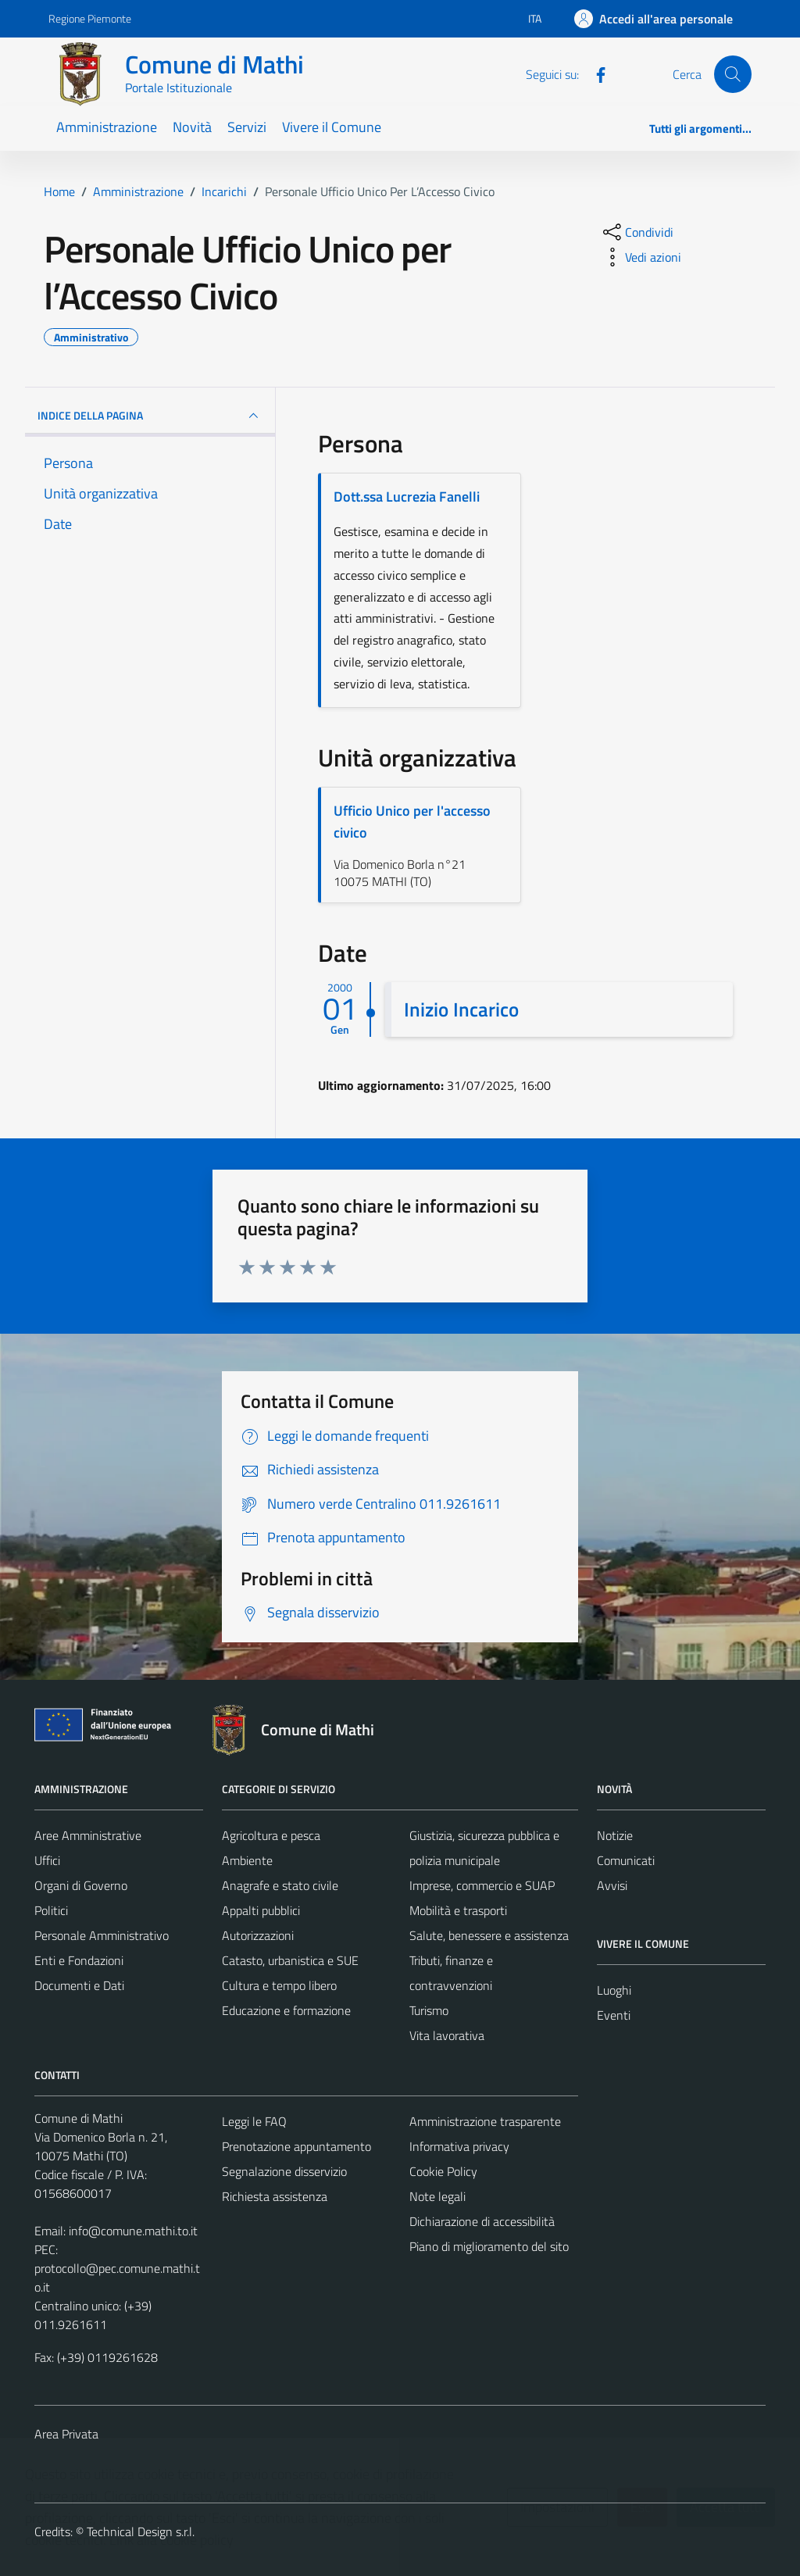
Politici (51, 1910)
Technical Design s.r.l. (141, 2531)
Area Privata (66, 2433)
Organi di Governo (80, 1885)
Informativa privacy (459, 2146)
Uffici (47, 1860)
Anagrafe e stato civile (280, 1885)
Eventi (613, 2015)
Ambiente (247, 1860)
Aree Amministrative (87, 1835)
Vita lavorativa (446, 2035)
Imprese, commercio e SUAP (482, 1885)
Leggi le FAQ (254, 2121)
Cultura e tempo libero (279, 1985)
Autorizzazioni (258, 1935)
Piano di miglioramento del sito (489, 2246)
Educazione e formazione (286, 2010)
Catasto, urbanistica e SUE (290, 1960)
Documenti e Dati (79, 1985)
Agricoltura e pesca (271, 1835)
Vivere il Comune (331, 127)
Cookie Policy (443, 2171)
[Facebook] (594, 73)
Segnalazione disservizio (284, 2171)
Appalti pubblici (261, 1910)
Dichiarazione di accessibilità (482, 2221)
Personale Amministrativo (101, 1935)
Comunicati (626, 1860)
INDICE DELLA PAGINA (150, 415)
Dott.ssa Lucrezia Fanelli (407, 496)
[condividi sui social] (637, 232)
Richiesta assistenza (274, 2196)
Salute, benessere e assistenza (489, 1935)
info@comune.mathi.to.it (133, 2230)
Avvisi (612, 1885)
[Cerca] (733, 74)
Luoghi (614, 1990)
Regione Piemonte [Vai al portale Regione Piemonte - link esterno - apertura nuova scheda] (89, 18)
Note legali (437, 2196)
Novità (192, 127)
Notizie (615, 1835)
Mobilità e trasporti (458, 1910)
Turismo (428, 2010)
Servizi (246, 127)
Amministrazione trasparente (485, 2121)
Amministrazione (106, 127)
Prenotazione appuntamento (296, 2146)
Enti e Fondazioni (78, 1960)
